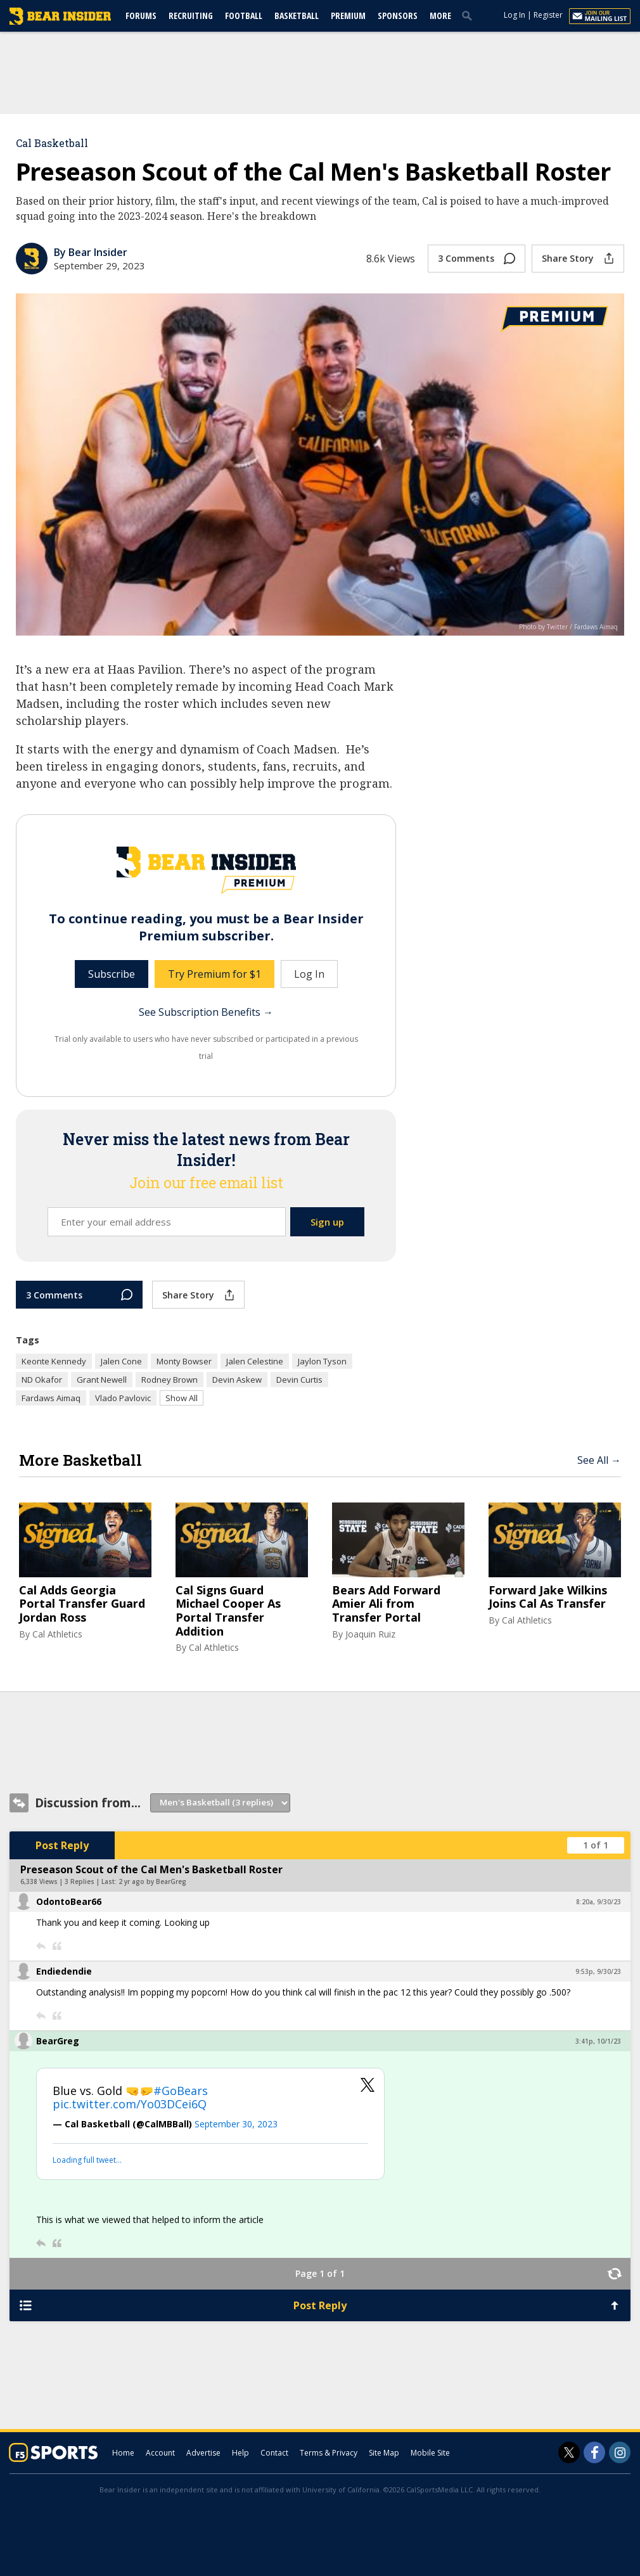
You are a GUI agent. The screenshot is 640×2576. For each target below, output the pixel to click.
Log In (514, 15)
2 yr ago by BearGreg (152, 1881)
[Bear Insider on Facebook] (594, 2452)
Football (243, 16)
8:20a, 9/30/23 (598, 1901)
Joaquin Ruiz (370, 1634)
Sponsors (398, 16)
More (440, 16)
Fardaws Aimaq (51, 1398)
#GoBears (180, 2090)
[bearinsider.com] (60, 21)
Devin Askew (237, 1379)
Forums (141, 16)
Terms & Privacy (328, 2452)
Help (240, 2452)
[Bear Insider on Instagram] (619, 2452)
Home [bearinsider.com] (123, 2452)
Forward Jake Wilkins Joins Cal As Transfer (548, 1597)
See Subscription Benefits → (206, 1012)
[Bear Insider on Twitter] (569, 2452)
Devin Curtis (299, 1379)
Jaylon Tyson (322, 1361)
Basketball (296, 16)
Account (160, 2452)
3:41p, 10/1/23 (598, 2041)
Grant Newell (102, 1379)
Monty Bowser (184, 1361)
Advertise (203, 2452)
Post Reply (62, 1845)
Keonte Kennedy (54, 1361)
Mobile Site (430, 2452)
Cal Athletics (57, 1634)
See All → (599, 1460)
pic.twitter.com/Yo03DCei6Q (130, 2103)
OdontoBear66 (68, 1901)
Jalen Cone (121, 1361)
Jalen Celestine (254, 1361)
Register (548, 15)
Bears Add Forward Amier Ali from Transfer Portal (386, 1604)
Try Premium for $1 (214, 974)
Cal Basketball (52, 143)
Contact (274, 2452)
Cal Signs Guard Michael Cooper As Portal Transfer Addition (228, 1611)
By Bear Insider (90, 252)
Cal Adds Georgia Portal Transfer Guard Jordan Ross (82, 1604)
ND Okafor (42, 1379)
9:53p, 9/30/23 (598, 1971)
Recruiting (191, 16)
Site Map (384, 2452)
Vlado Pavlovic (123, 1398)
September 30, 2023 (236, 2124)
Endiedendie (64, 1971)
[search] (469, 15)
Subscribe (111, 974)
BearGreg (57, 2041)
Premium (348, 16)
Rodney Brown (169, 1379)
